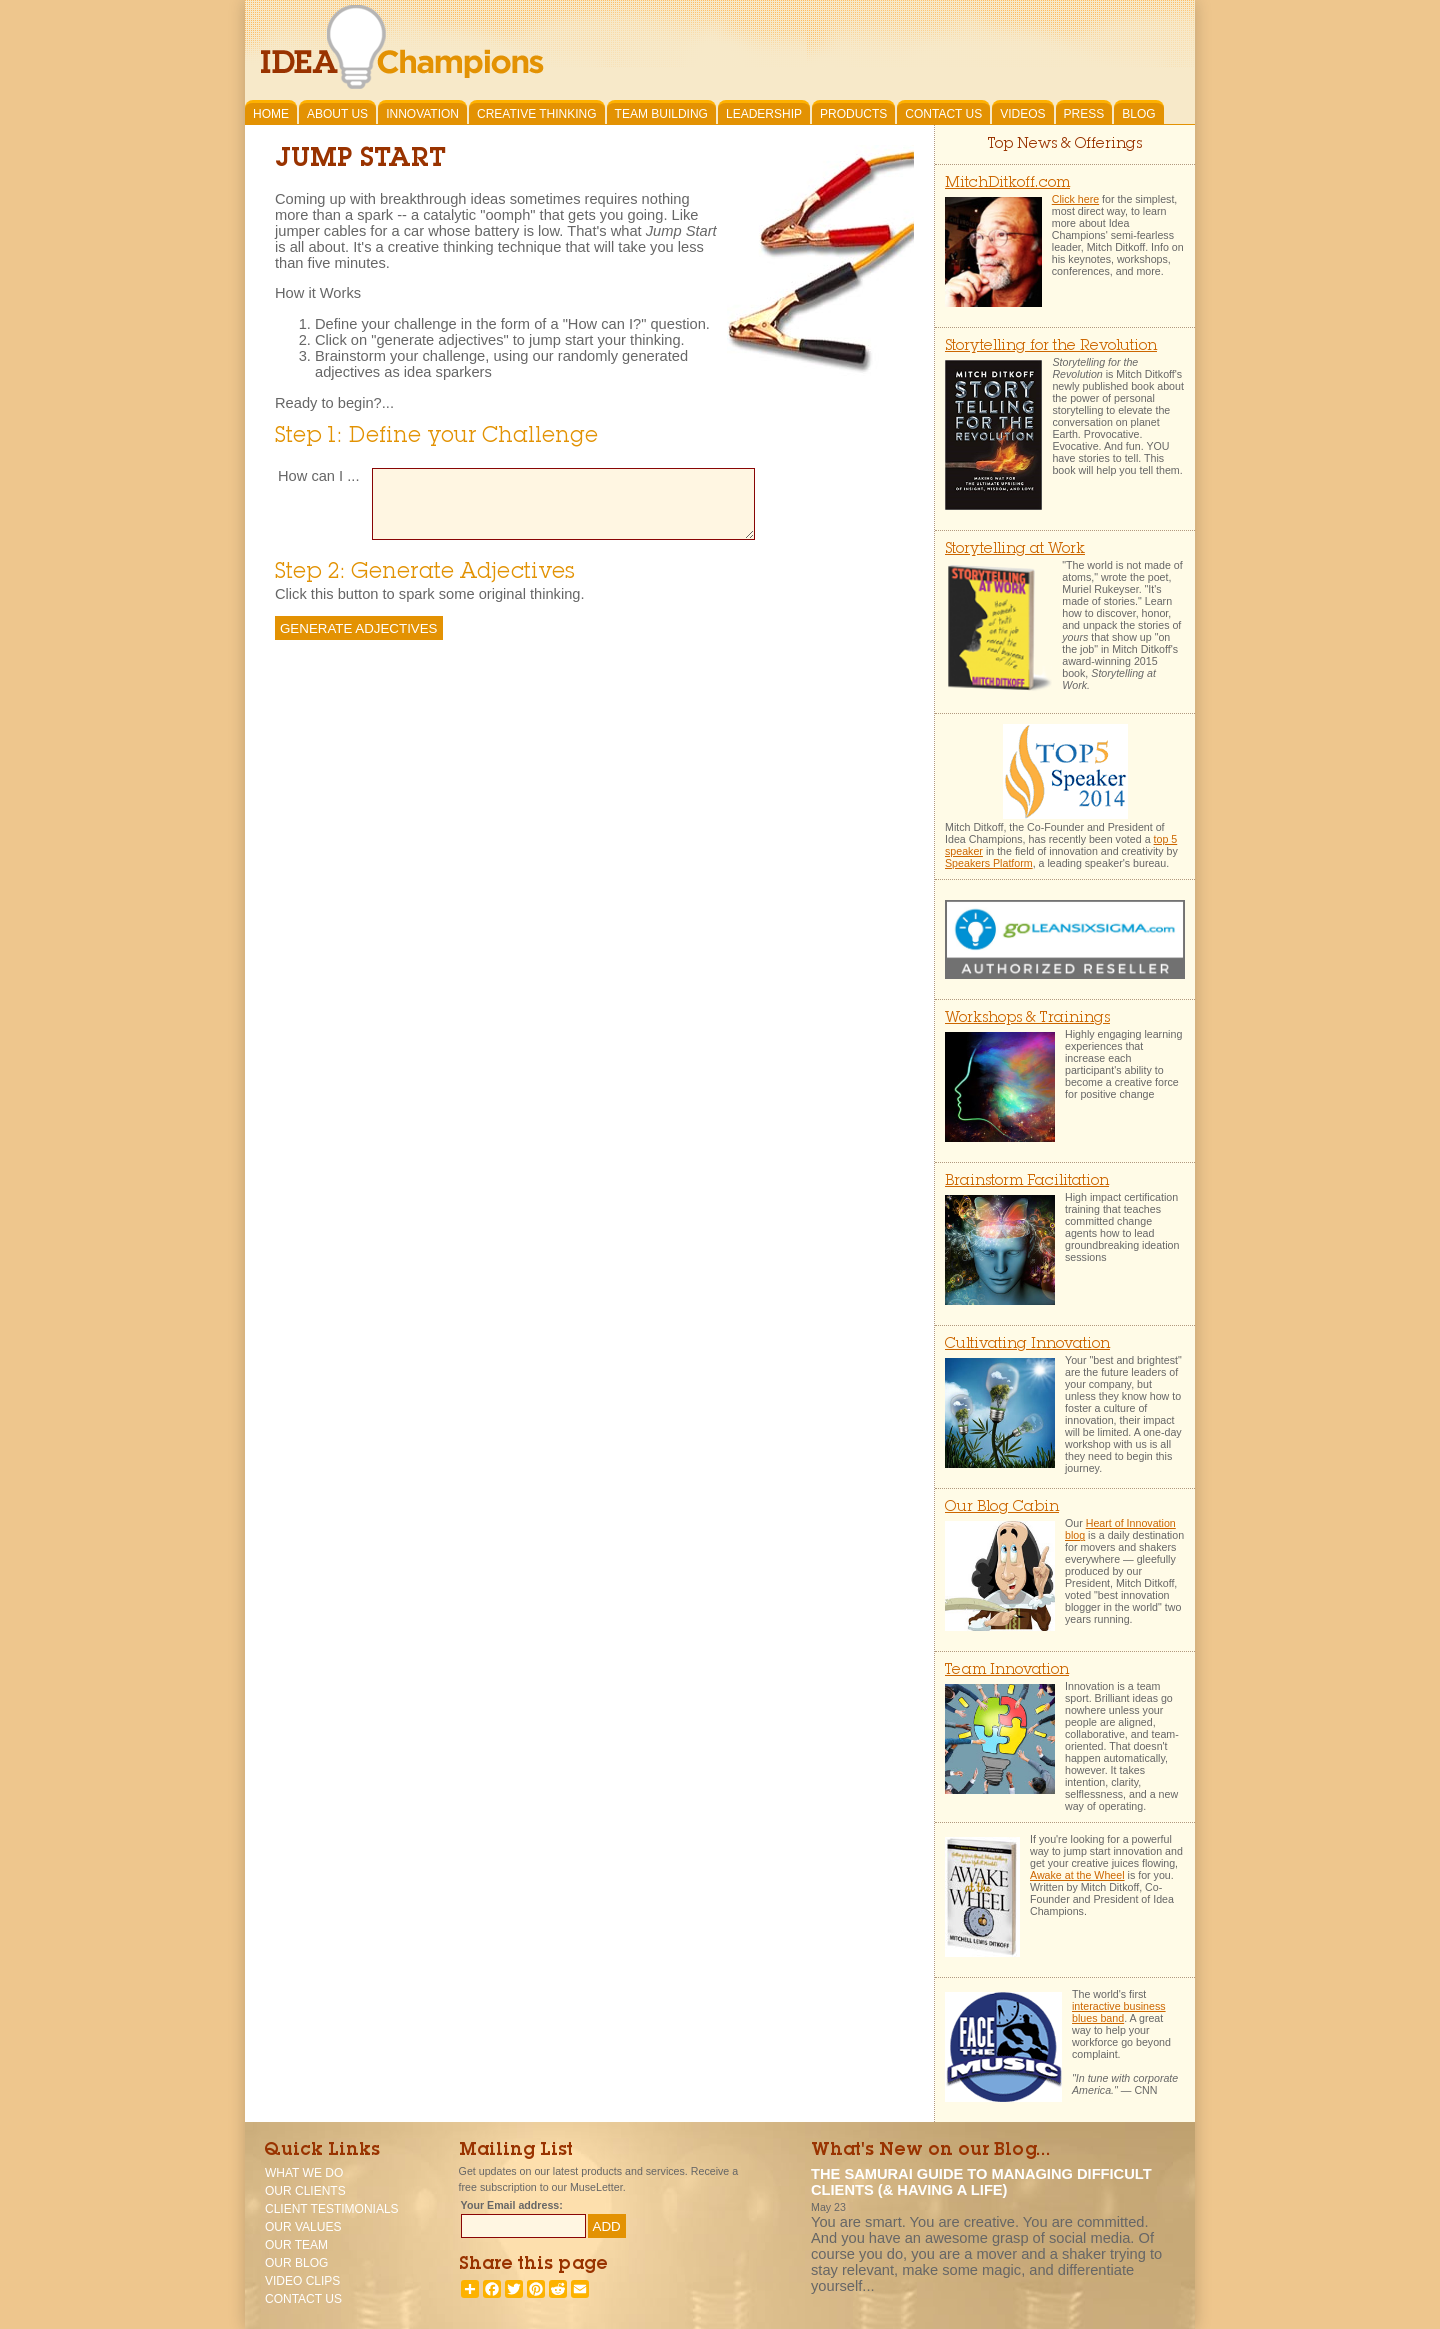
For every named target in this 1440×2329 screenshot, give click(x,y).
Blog (1138, 114)
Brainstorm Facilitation (1027, 1181)
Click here (1075, 199)
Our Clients (305, 2191)
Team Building (661, 114)
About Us (337, 114)
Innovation (422, 114)
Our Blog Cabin (1002, 1507)
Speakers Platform (989, 863)
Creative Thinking (537, 114)
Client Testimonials (332, 2209)
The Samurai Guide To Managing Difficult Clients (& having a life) (981, 2182)
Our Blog (296, 2263)
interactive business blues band (1119, 2012)
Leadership (764, 114)
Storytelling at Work (1015, 549)
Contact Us (943, 114)
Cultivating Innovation (1027, 1344)
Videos (1022, 114)
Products (853, 114)
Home (271, 114)
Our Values (303, 2227)
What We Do (304, 2173)
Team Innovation (1007, 1670)
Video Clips (302, 2281)
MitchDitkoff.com (1007, 183)
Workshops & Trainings (1027, 1018)
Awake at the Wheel (1077, 1875)
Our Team (296, 2245)
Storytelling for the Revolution (1051, 346)
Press (1084, 114)
